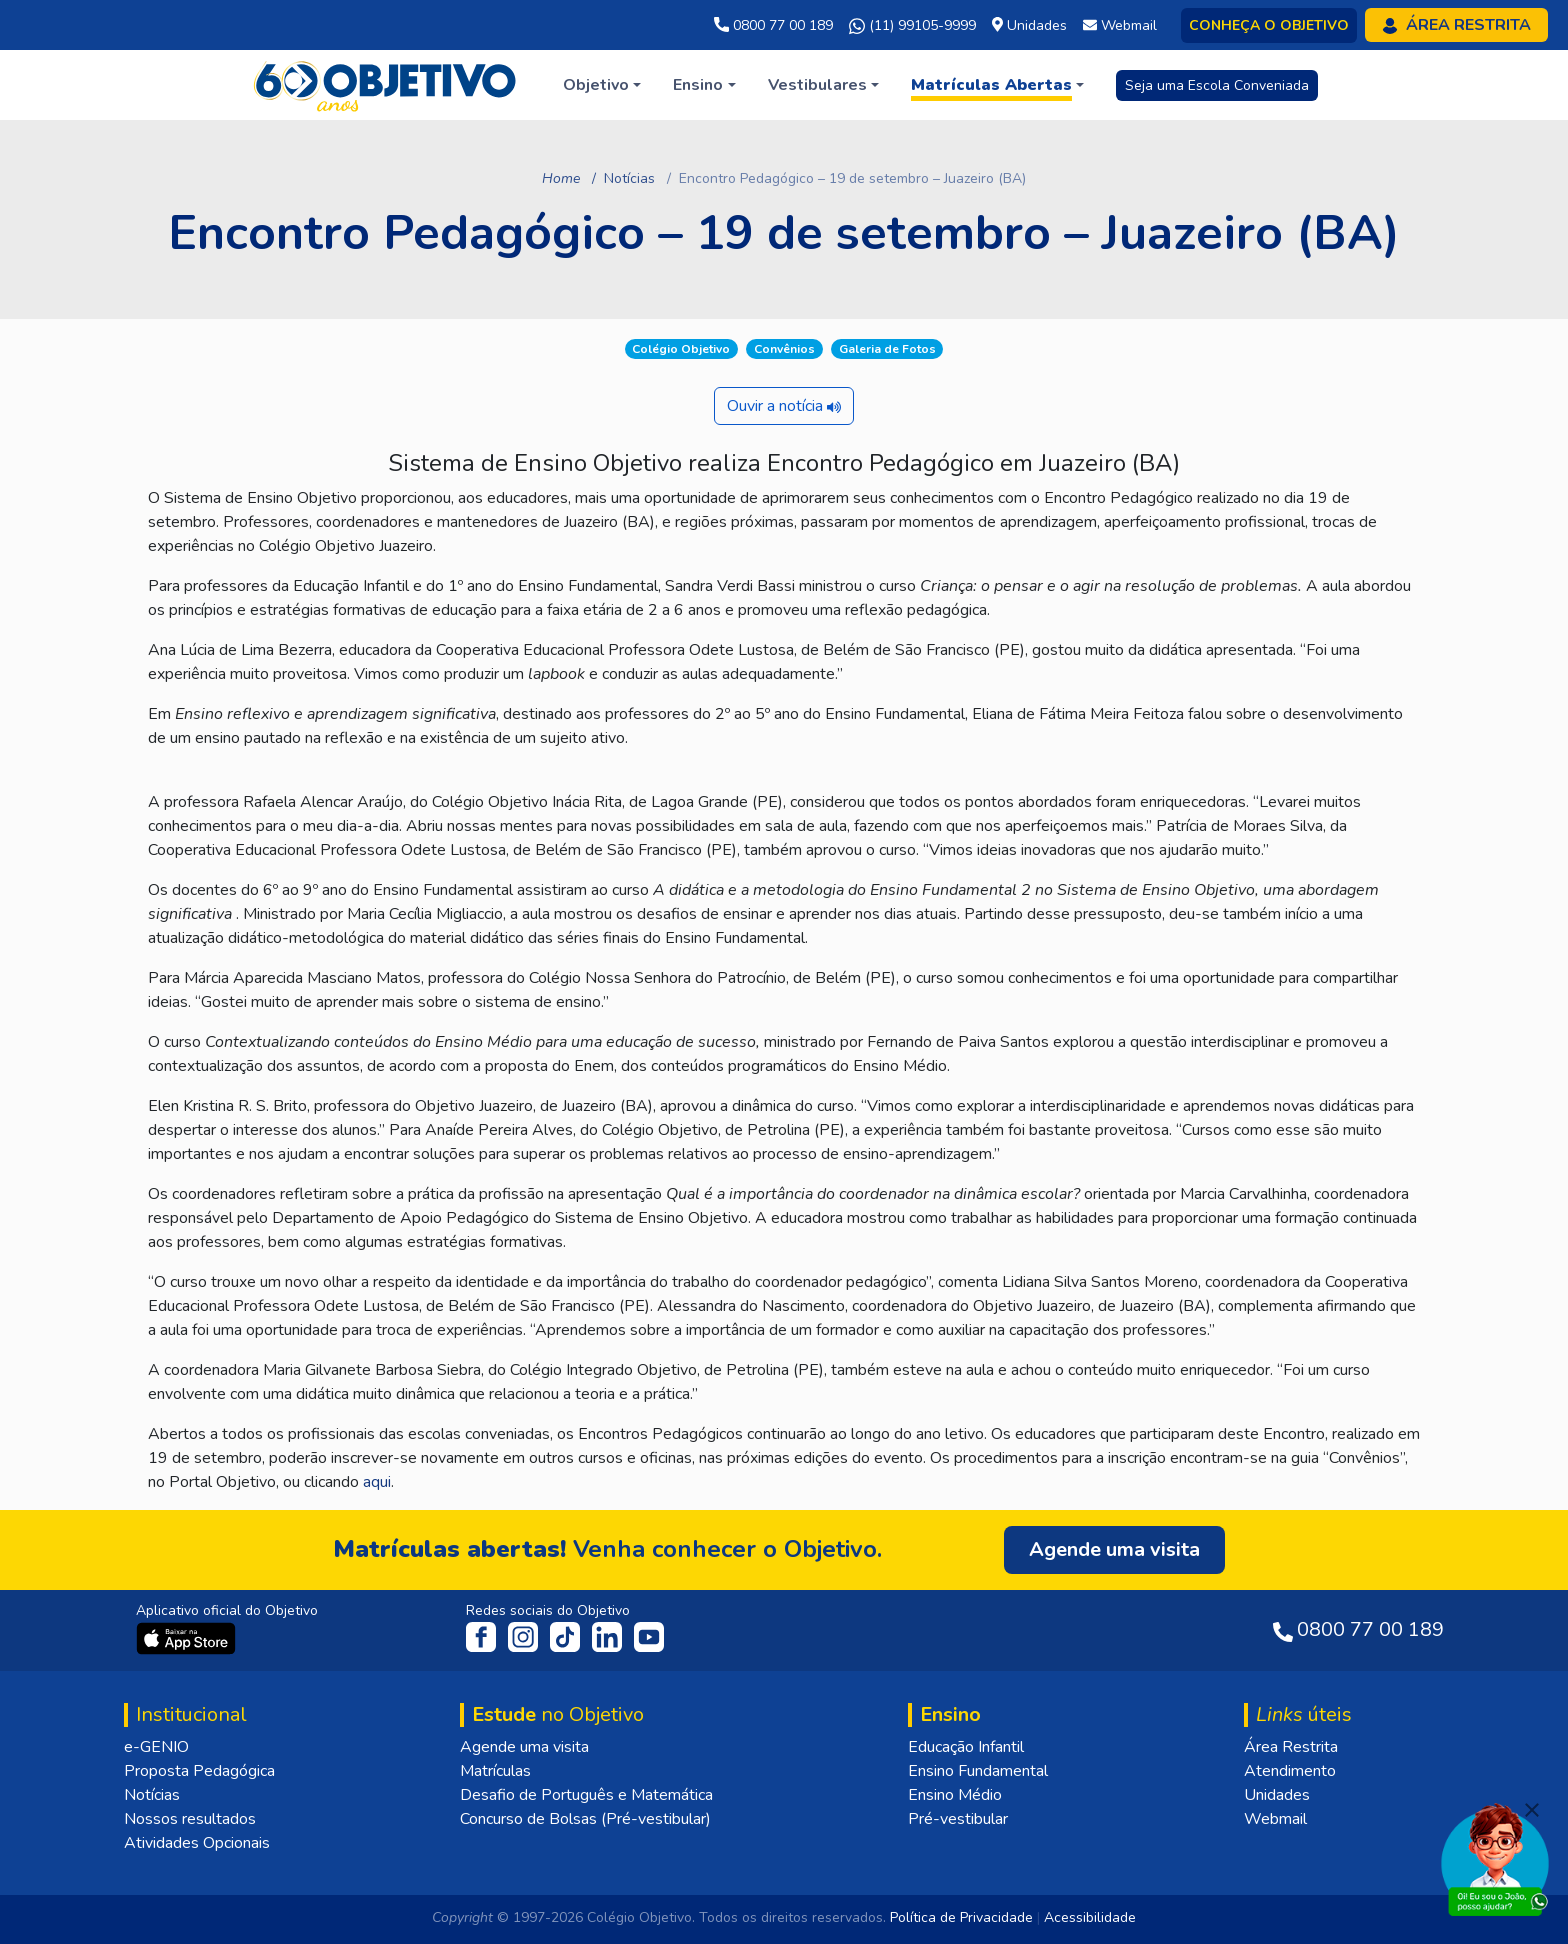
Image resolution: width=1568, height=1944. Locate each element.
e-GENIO (156, 1747)
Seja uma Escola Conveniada (1217, 85)
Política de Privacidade (961, 1917)
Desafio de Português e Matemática (586, 1795)
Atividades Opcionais (197, 1843)
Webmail (1275, 1819)
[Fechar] (1532, 1810)
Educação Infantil (966, 1747)
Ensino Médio (955, 1795)
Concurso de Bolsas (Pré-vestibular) (585, 1819)
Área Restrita (1291, 1747)
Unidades (1277, 1795)
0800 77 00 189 (773, 25)
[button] (602, 85)
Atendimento (1290, 1771)
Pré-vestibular (958, 1819)
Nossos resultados (190, 1819)
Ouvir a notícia (784, 406)
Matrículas (495, 1771)
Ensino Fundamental (978, 1771)
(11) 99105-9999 (912, 26)
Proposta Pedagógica (199, 1771)
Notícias (629, 178)
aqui (377, 1482)
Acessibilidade (1090, 1917)
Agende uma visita (524, 1747)
